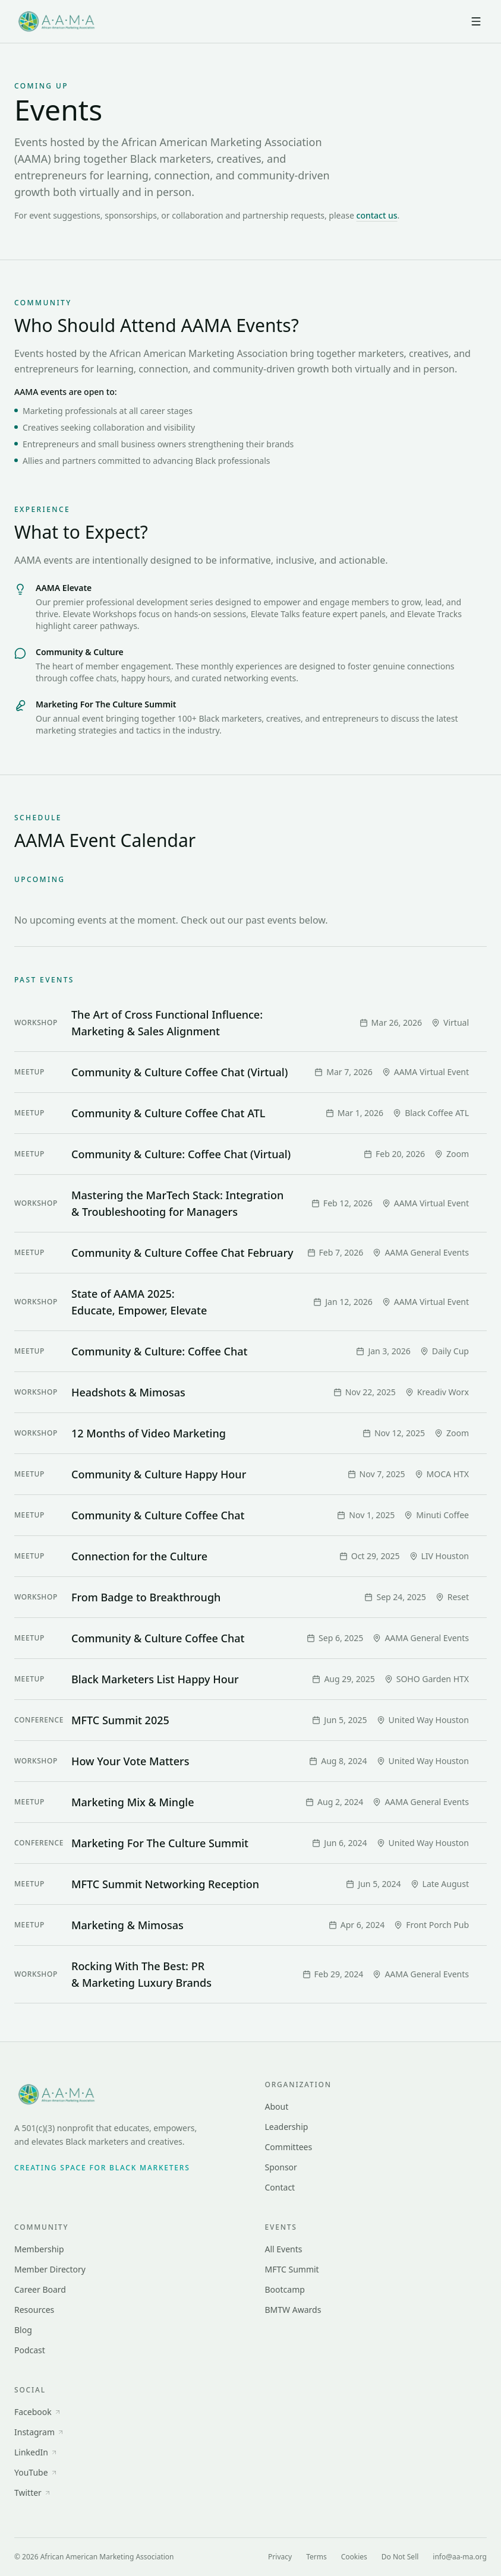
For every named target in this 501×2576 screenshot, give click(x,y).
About (277, 2106)
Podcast (29, 2350)
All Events (284, 2249)
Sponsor (281, 2167)
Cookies (354, 2557)
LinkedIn (36, 2452)
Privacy (280, 2557)
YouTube (36, 2472)
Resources (34, 2309)
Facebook (37, 2411)
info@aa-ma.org (460, 2557)
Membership (39, 2249)
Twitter (32, 2492)
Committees (289, 2147)
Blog (23, 2329)
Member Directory (50, 2269)
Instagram (39, 2432)
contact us (377, 215)
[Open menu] (476, 21)
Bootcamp (285, 2289)
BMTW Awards (293, 2309)
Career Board (40, 2289)
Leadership (286, 2126)
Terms (316, 2557)
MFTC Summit (292, 2269)
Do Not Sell (400, 2557)
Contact (280, 2187)
